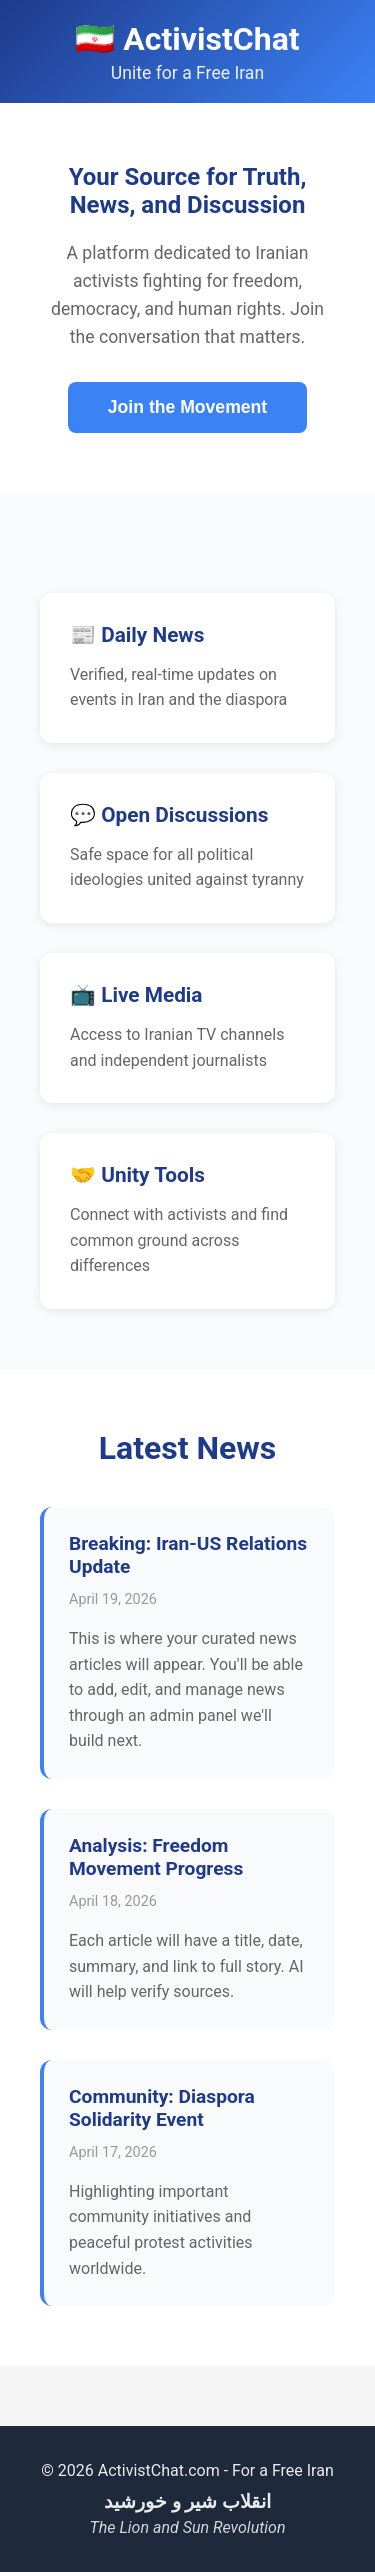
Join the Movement (187, 407)
